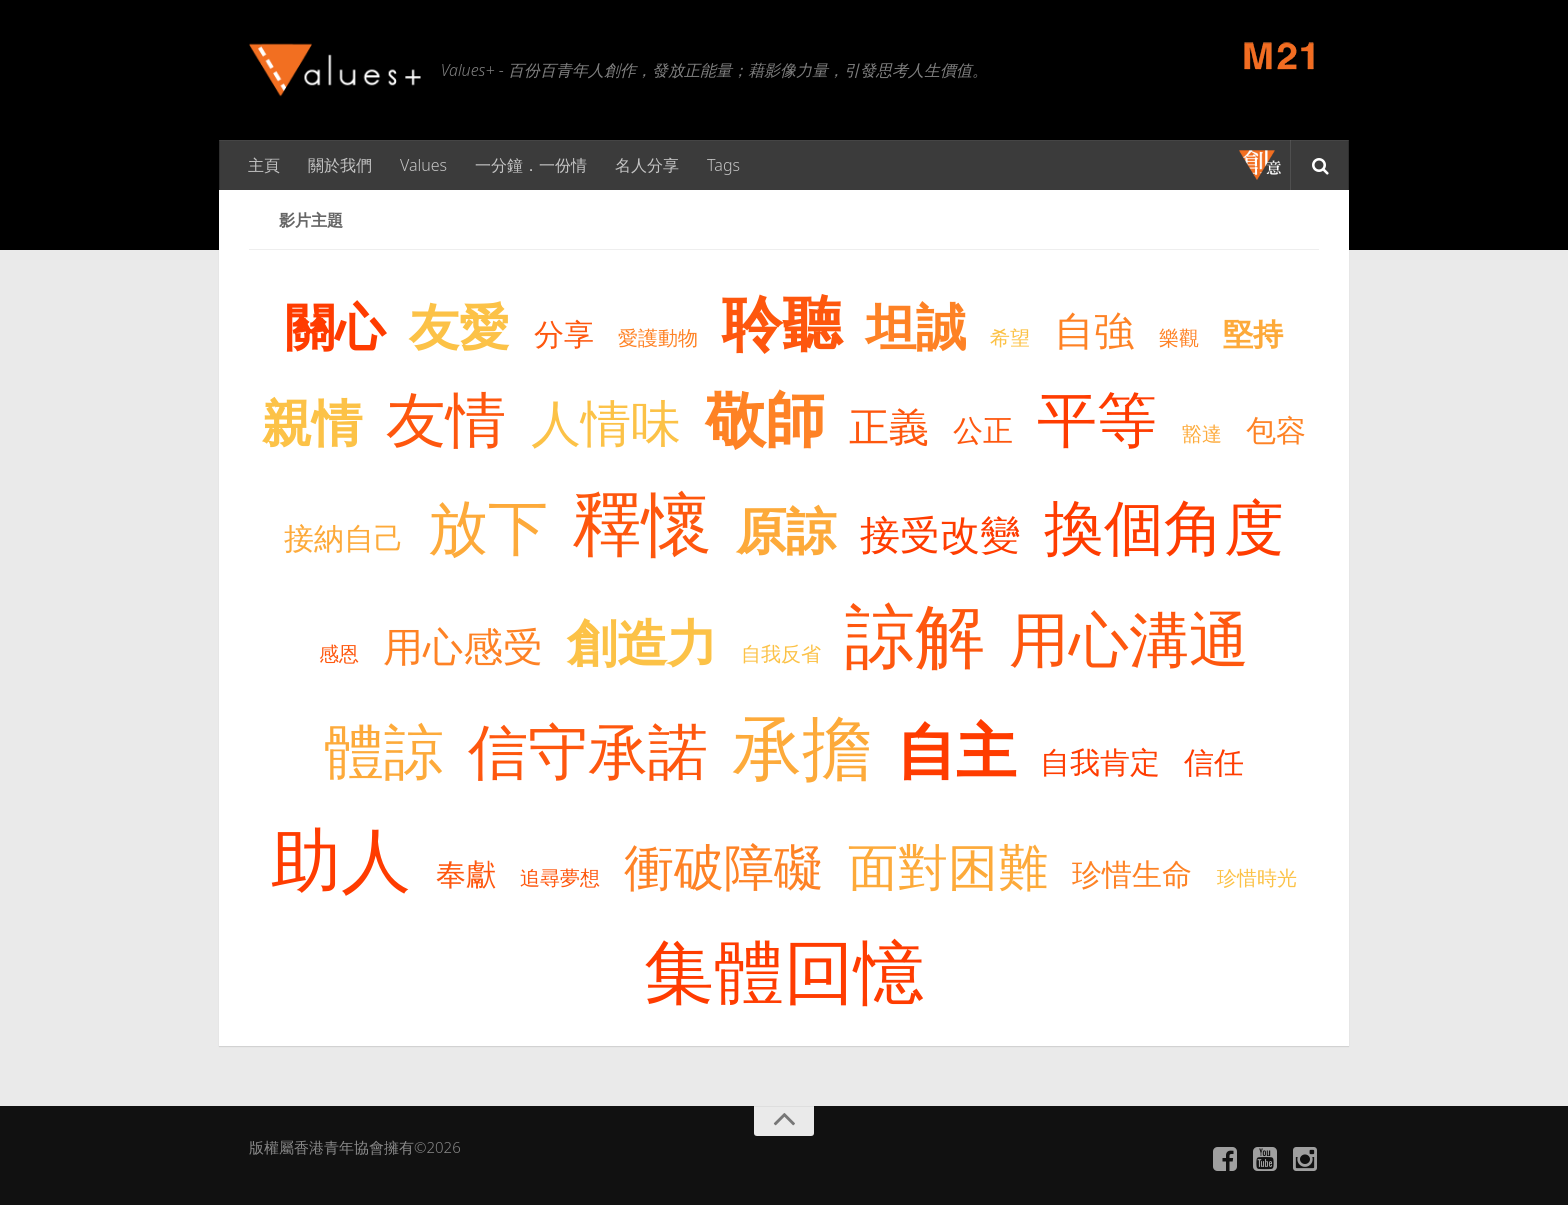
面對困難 (948, 866)
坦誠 (916, 326)
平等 (1097, 418)
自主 (956, 750)
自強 (1094, 329)
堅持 (1253, 333)
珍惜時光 (1257, 877)
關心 (335, 326)
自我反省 (781, 653)
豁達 (1202, 433)
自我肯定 (1100, 761)
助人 (341, 858)
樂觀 (1179, 337)
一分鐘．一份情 (531, 165)
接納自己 (344, 537)
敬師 (765, 418)
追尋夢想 (560, 877)
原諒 (786, 530)
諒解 (915, 634)
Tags (723, 165)
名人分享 (647, 165)
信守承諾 (588, 750)
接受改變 (940, 533)
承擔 (802, 746)
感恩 (339, 653)
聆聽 (782, 322)
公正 (983, 429)
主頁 (264, 165)
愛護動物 (658, 337)
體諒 (384, 750)
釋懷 (642, 522)
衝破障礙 (724, 866)
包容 (1276, 429)
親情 (312, 422)
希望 (1010, 337)
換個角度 (1164, 526)
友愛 (459, 326)
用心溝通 (1129, 638)
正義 (889, 425)
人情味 (606, 422)
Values (423, 165)
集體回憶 (784, 970)
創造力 (642, 642)
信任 (1214, 761)
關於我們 (340, 165)
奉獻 (466, 873)
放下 (488, 526)
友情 (446, 418)
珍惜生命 (1132, 873)
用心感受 (463, 645)
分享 (564, 333)
